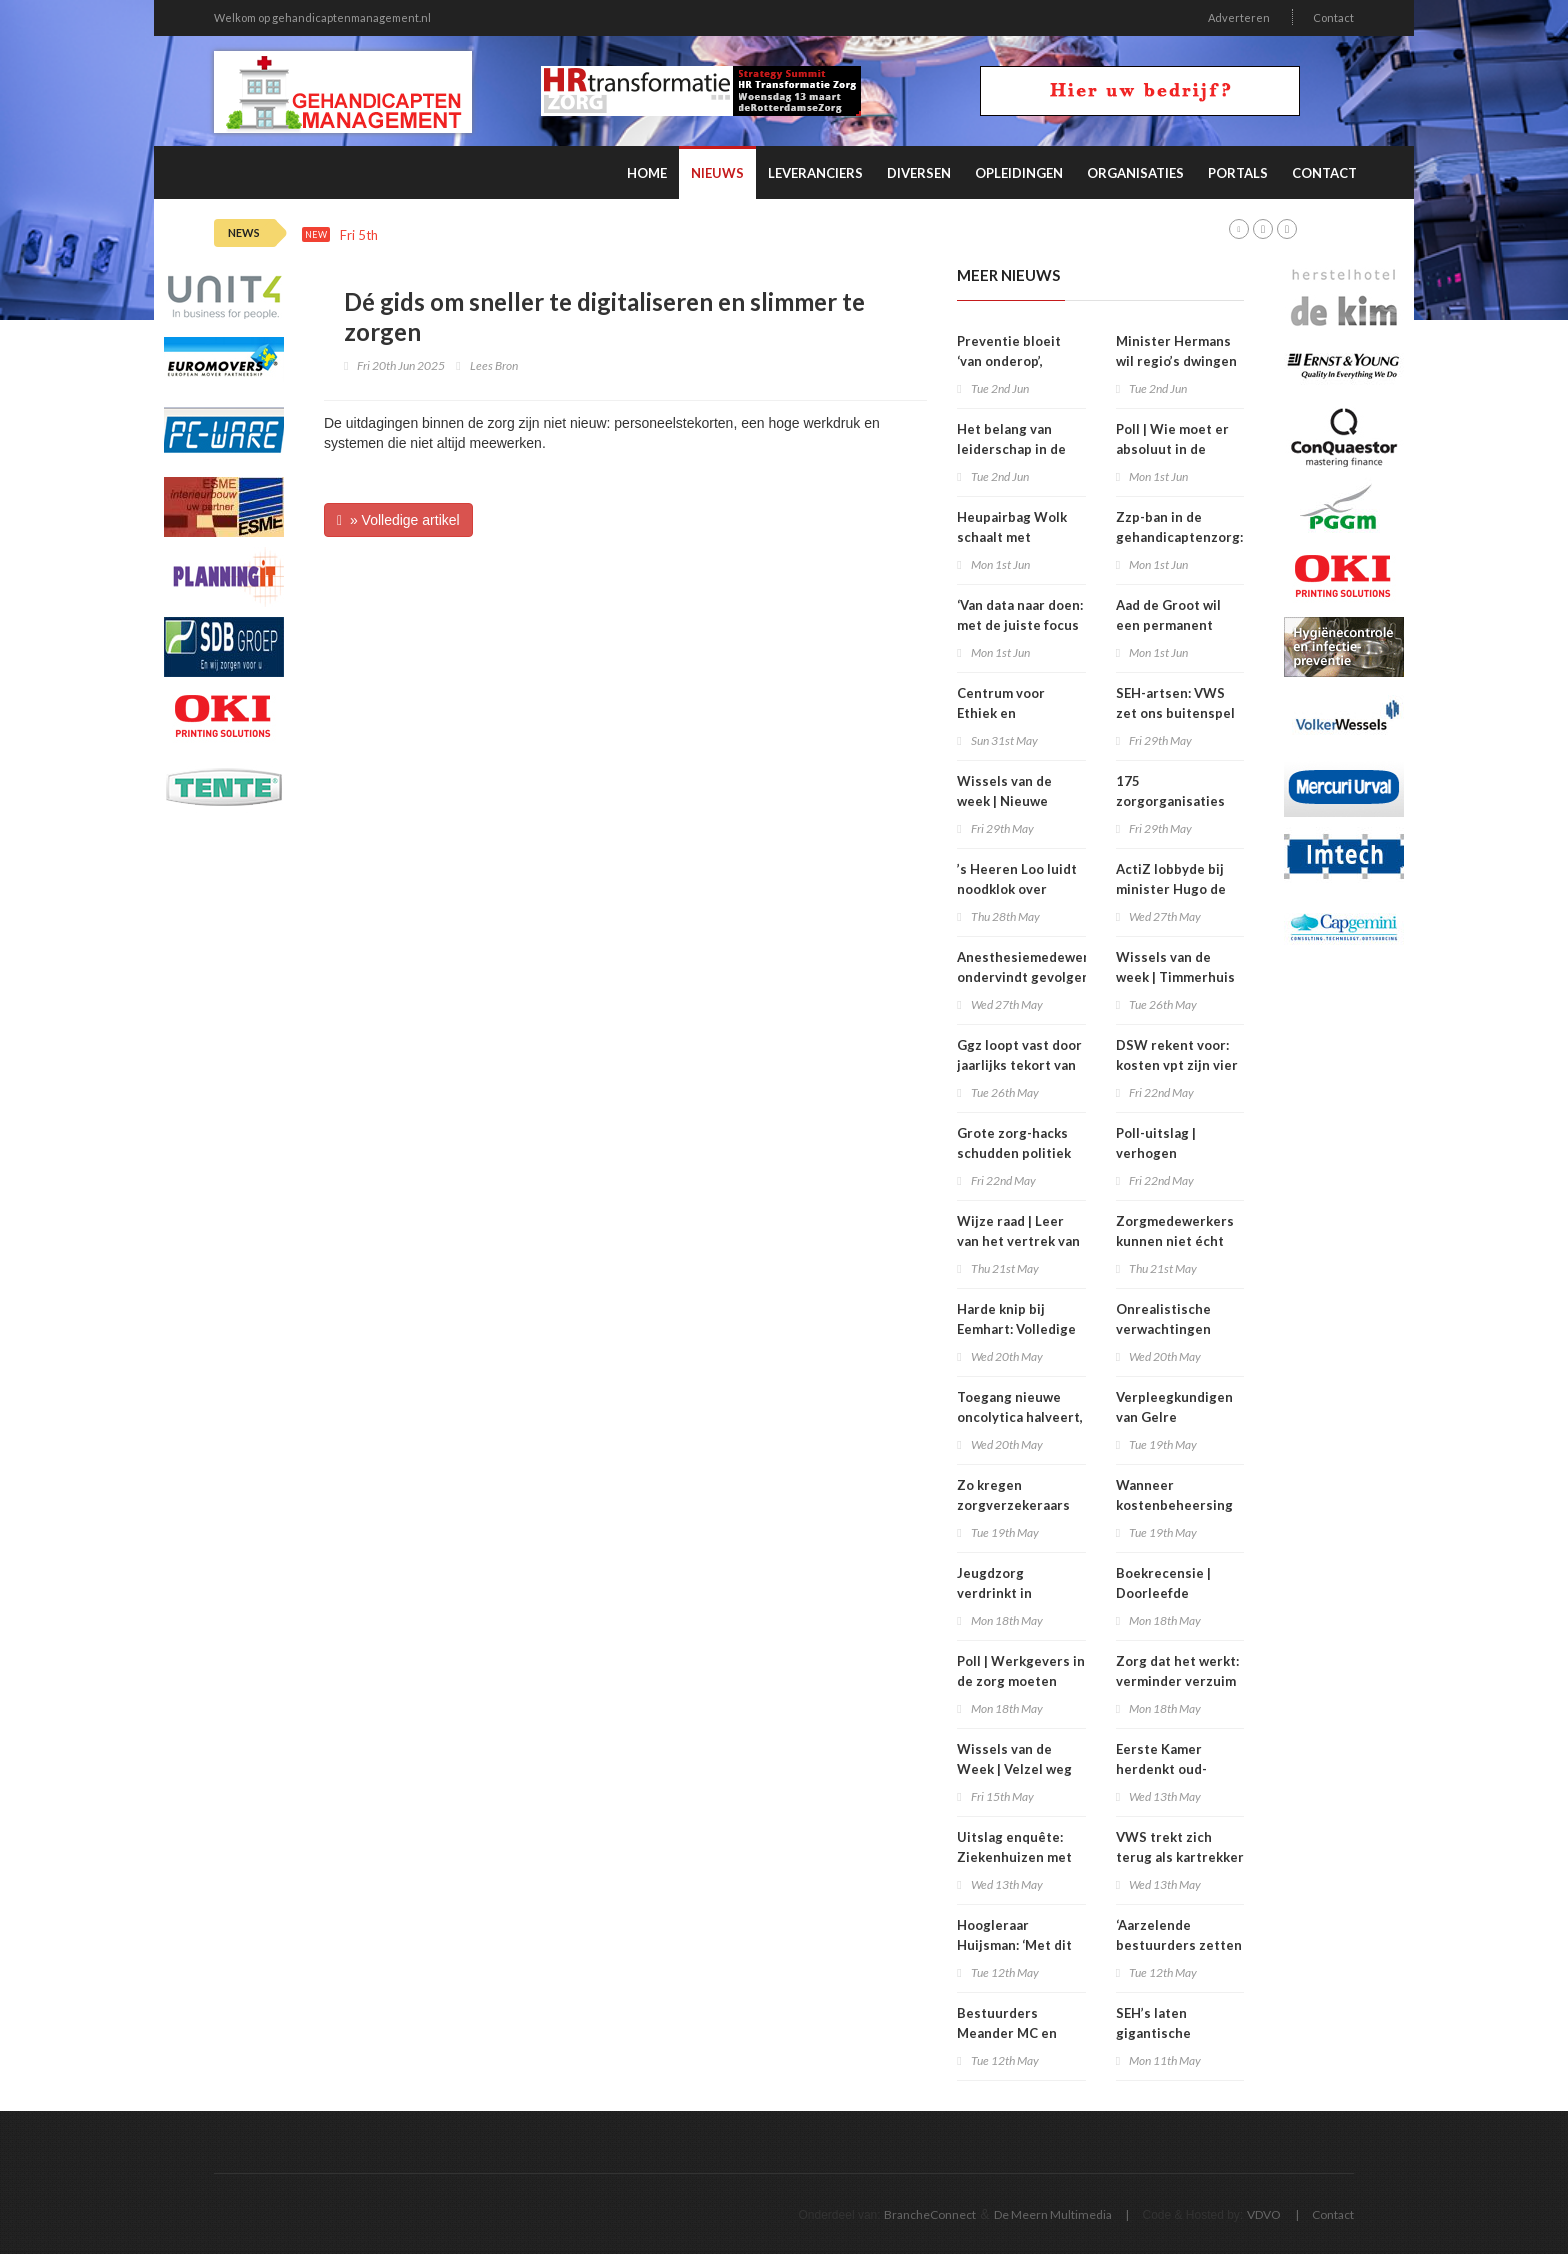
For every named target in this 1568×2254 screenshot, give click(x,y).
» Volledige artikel (398, 520)
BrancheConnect (930, 2214)
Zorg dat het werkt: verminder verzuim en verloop (1177, 1681)
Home (647, 173)
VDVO (1264, 2214)
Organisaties (1135, 173)
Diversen (919, 173)
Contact (1333, 17)
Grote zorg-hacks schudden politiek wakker (1014, 1153)
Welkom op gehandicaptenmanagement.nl (322, 17)
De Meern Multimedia (1053, 2214)
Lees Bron (494, 365)
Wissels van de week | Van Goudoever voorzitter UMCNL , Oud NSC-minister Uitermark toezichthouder (748, 235)
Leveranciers (815, 173)
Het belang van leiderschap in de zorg (1011, 449)
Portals (1238, 173)
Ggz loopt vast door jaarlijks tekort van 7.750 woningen (1019, 1065)
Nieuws (717, 173)
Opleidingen (1019, 173)
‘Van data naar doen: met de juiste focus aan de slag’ (1020, 625)
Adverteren (1239, 17)
